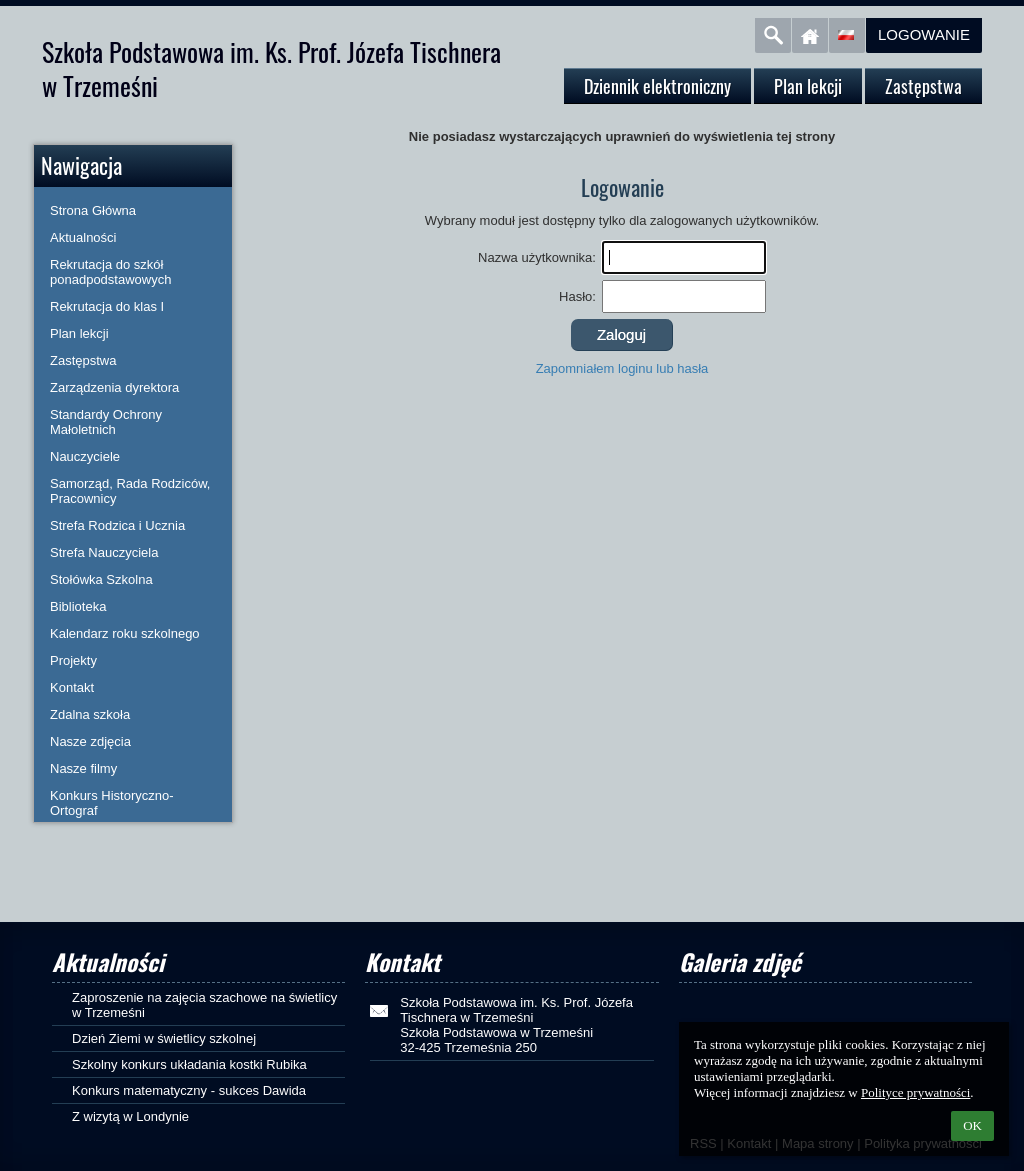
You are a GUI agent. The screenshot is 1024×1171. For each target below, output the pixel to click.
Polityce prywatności (915, 1092)
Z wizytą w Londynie (130, 1116)
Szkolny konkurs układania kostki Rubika (189, 1064)
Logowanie (924, 34)
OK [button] (972, 1125)
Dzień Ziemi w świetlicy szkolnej (164, 1038)
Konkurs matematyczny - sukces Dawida (189, 1090)
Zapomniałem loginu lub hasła (622, 368)
